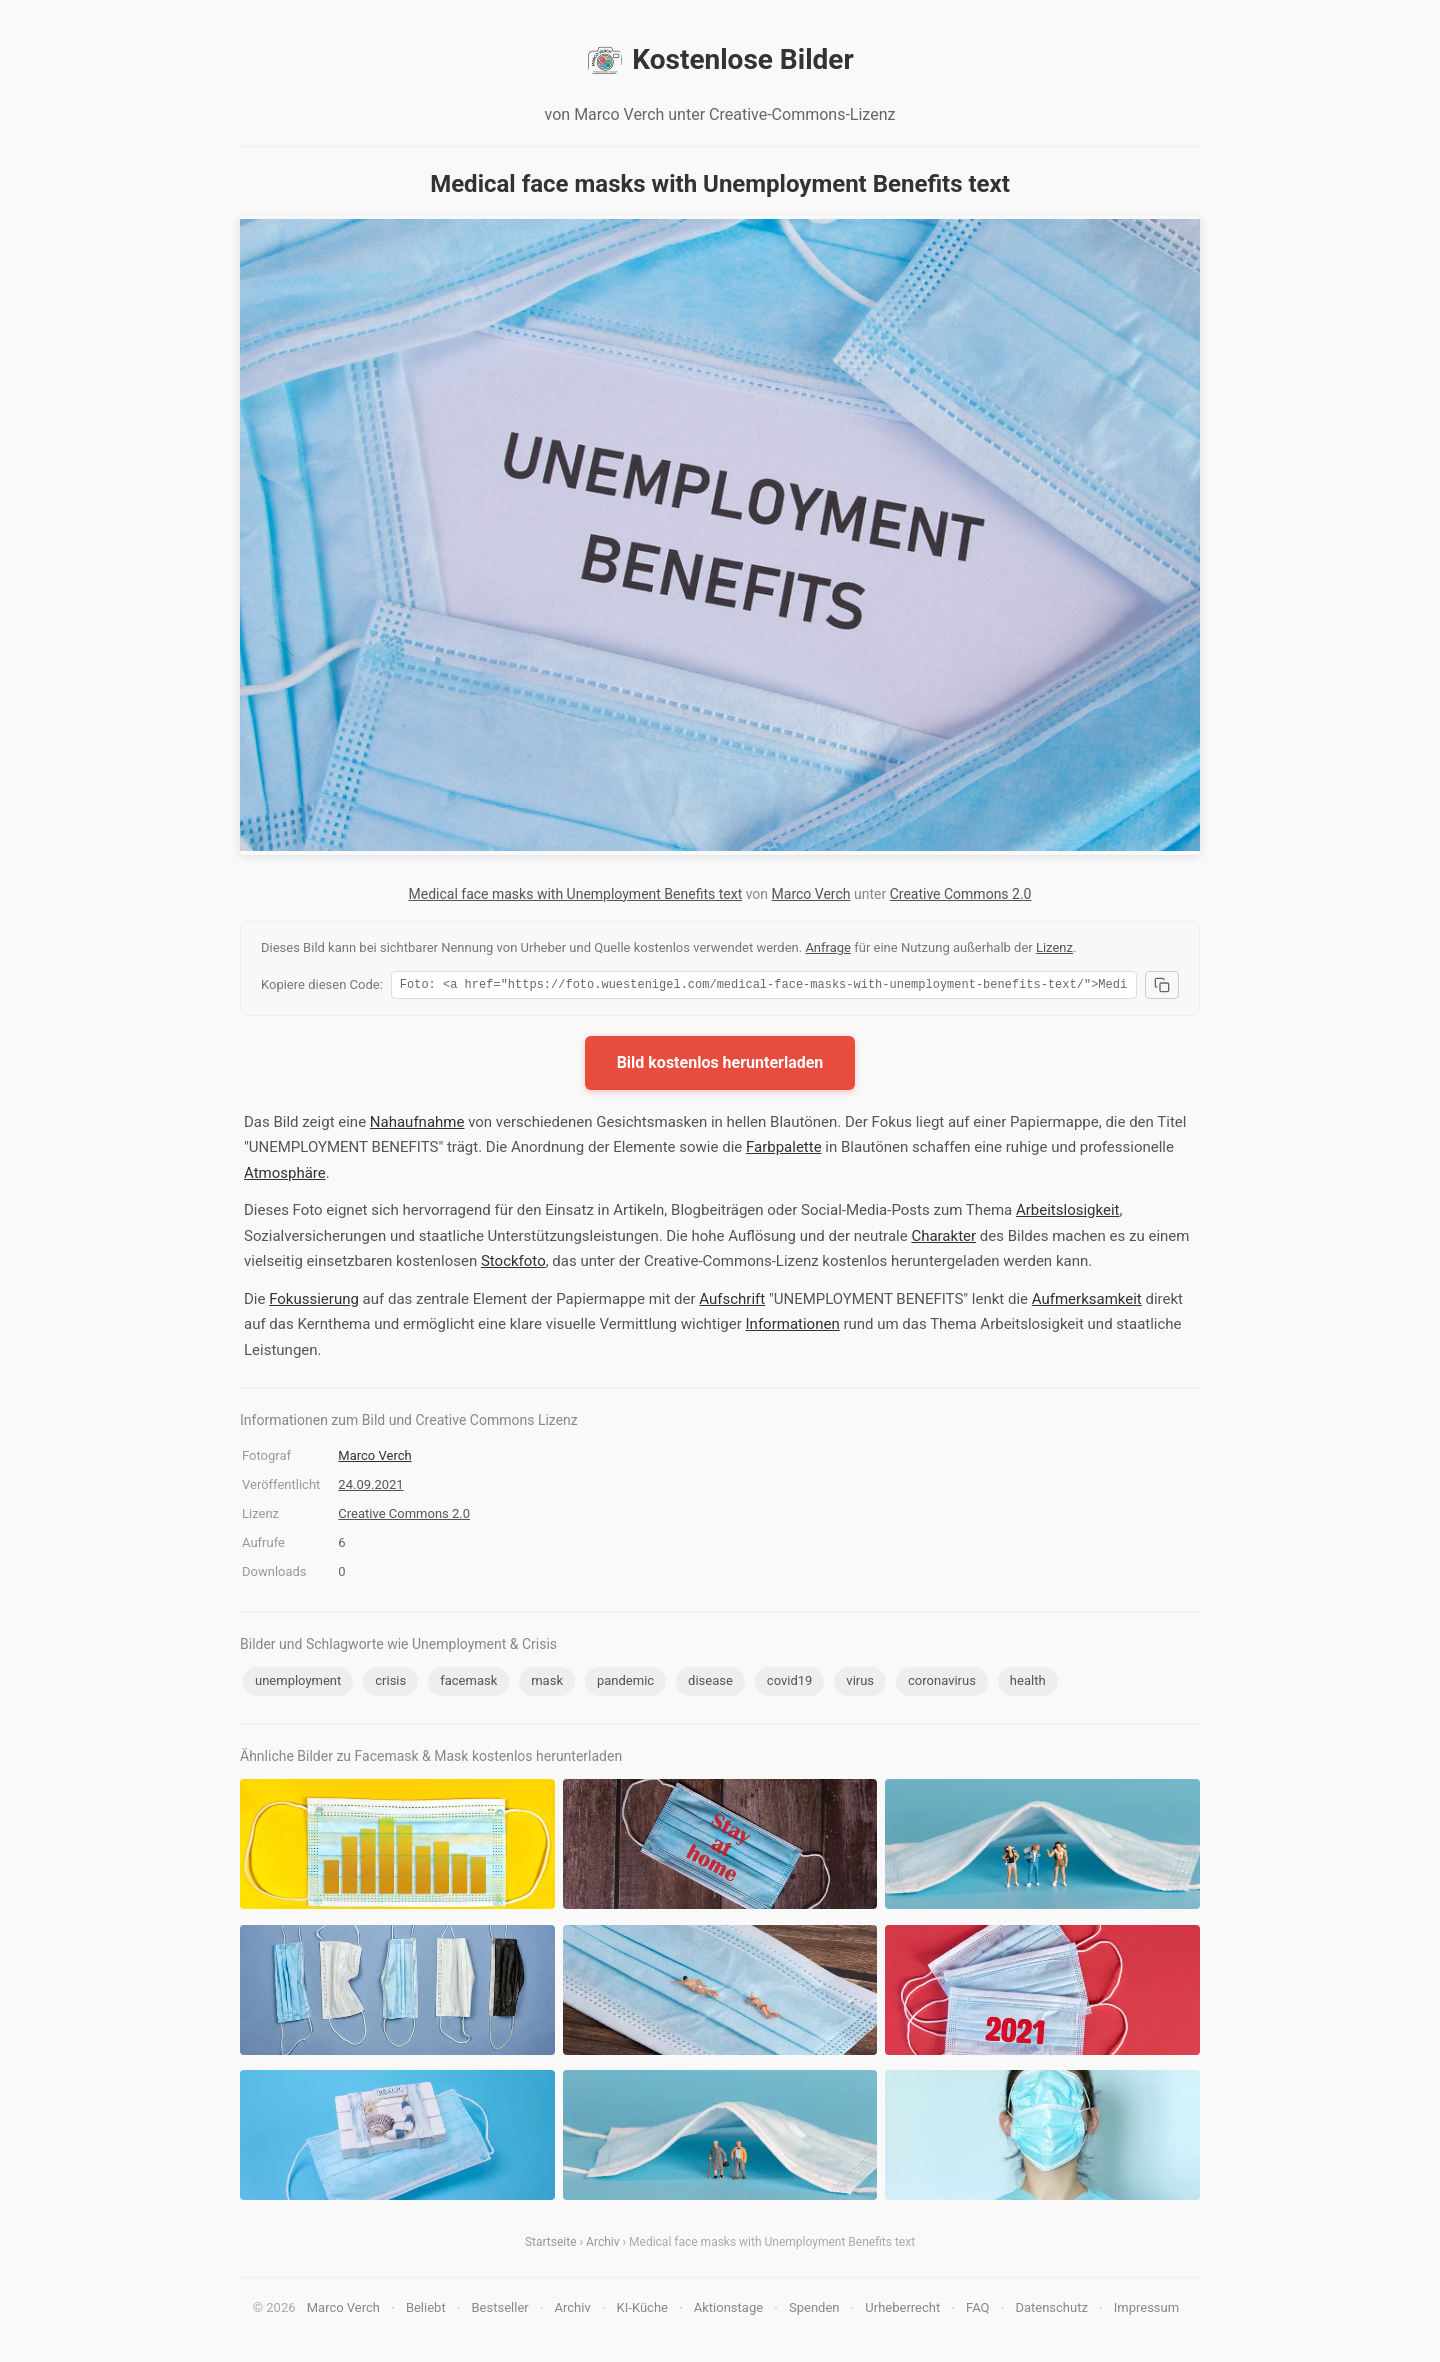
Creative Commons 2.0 (961, 894)
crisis (390, 1683)
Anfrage (828, 947)
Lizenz (1054, 947)
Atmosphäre (285, 1176)
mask (547, 1683)
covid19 (790, 1683)
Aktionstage (728, 2310)
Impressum (1146, 2310)
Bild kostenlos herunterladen (720, 1065)
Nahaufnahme (417, 1125)
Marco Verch (811, 894)
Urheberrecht (902, 2310)
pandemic (625, 1683)
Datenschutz (1051, 2310)
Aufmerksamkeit (1087, 1302)
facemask (468, 1683)
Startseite (551, 2245)
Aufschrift (732, 1302)
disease (710, 1683)
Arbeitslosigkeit (1068, 1213)
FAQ (977, 2310)
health (1028, 1683)
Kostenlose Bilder (719, 60)
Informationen (793, 1327)
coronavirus (942, 1683)
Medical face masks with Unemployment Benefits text (576, 894)
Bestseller (500, 2310)
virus (860, 1683)
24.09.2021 (370, 1487)
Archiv (602, 2245)
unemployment (298, 1683)
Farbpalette (784, 1150)
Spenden (814, 2310)
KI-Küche (642, 2310)
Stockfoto (513, 1264)
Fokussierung (314, 1302)
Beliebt (426, 2310)
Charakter (943, 1239)
